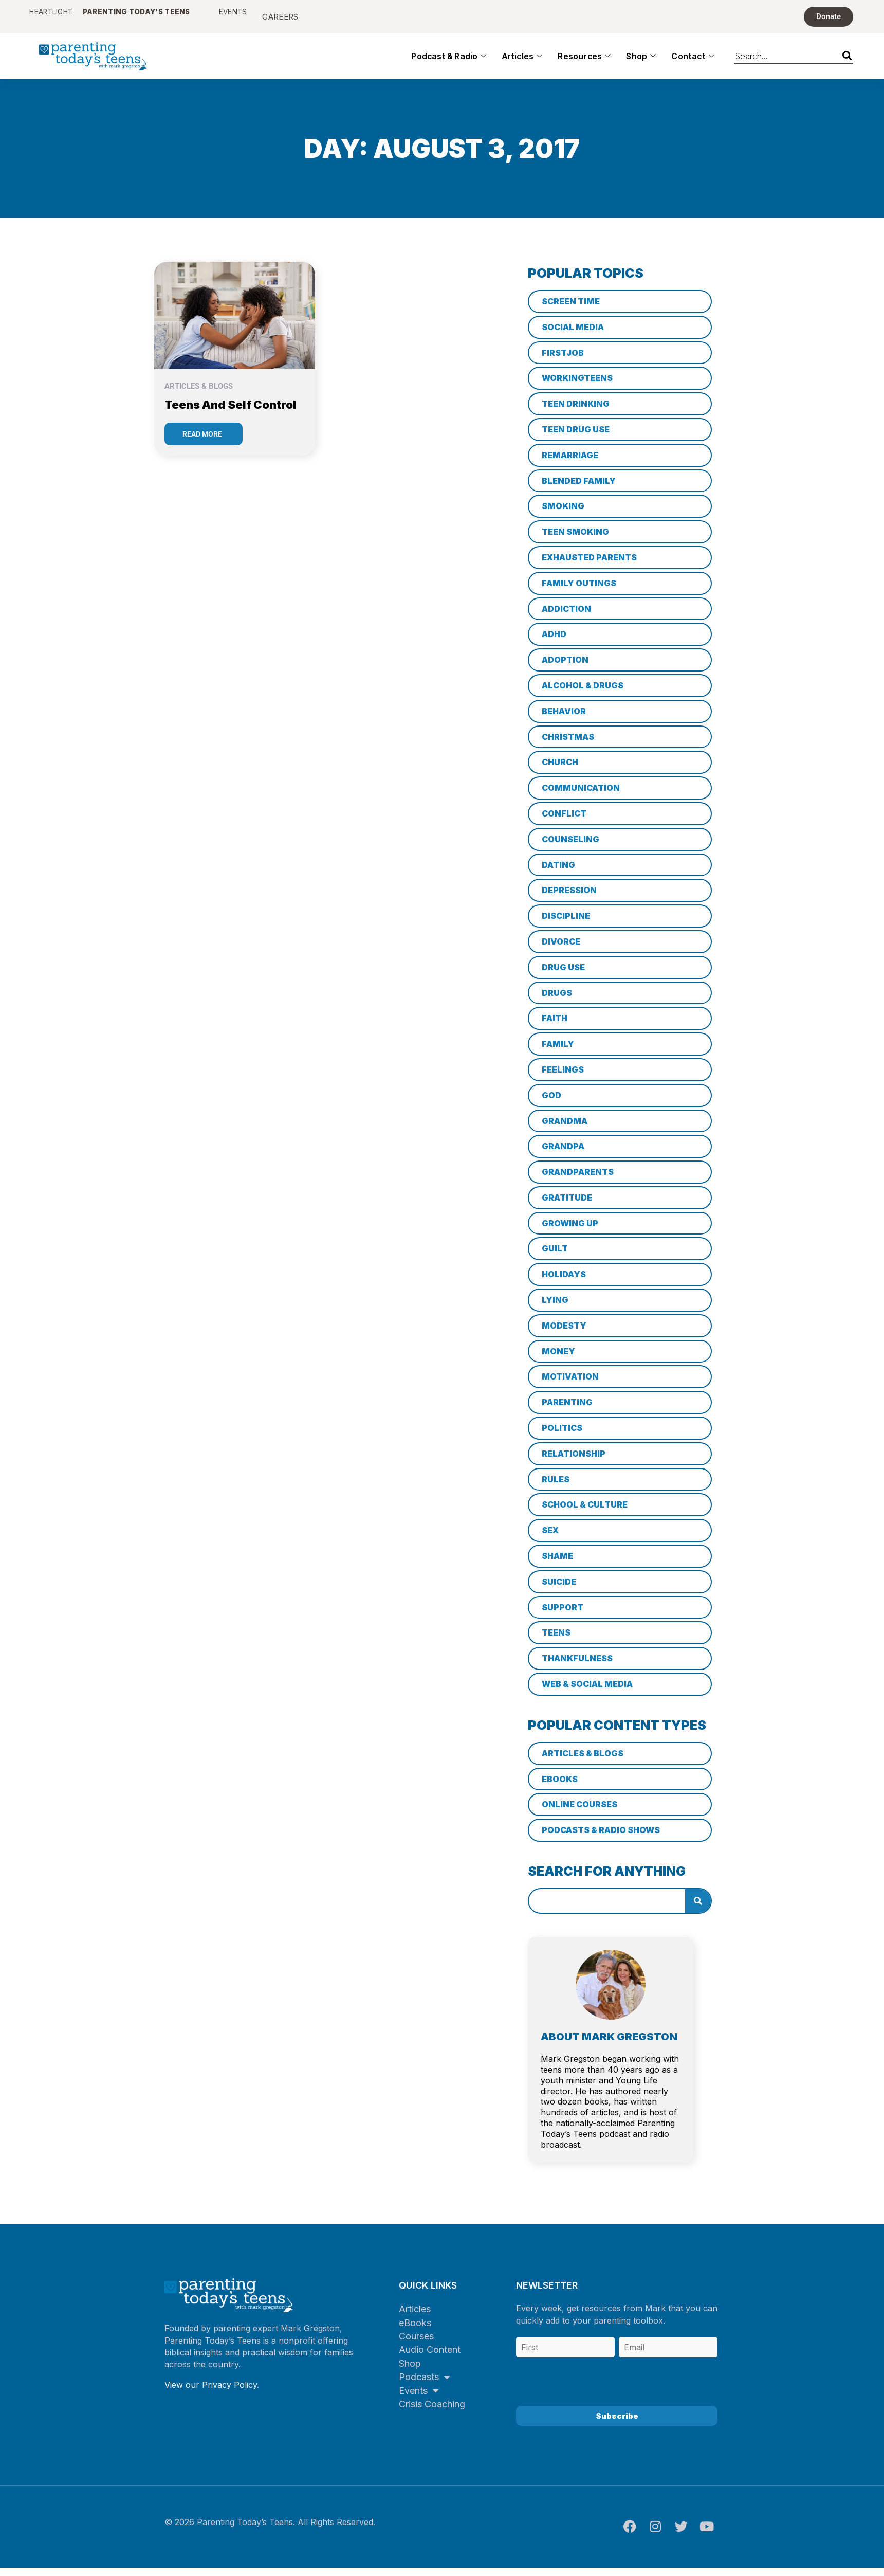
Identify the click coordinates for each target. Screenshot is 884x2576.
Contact (692, 64)
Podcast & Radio (448, 64)
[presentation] (594, 2386)
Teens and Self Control (230, 412)
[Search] (847, 61)
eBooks (415, 2330)
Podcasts (424, 2384)
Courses (416, 2343)
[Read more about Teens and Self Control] (203, 441)
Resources (584, 64)
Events (418, 2398)
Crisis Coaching (432, 2411)
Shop (641, 64)
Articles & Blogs (198, 393)
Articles (522, 64)
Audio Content (430, 2357)
